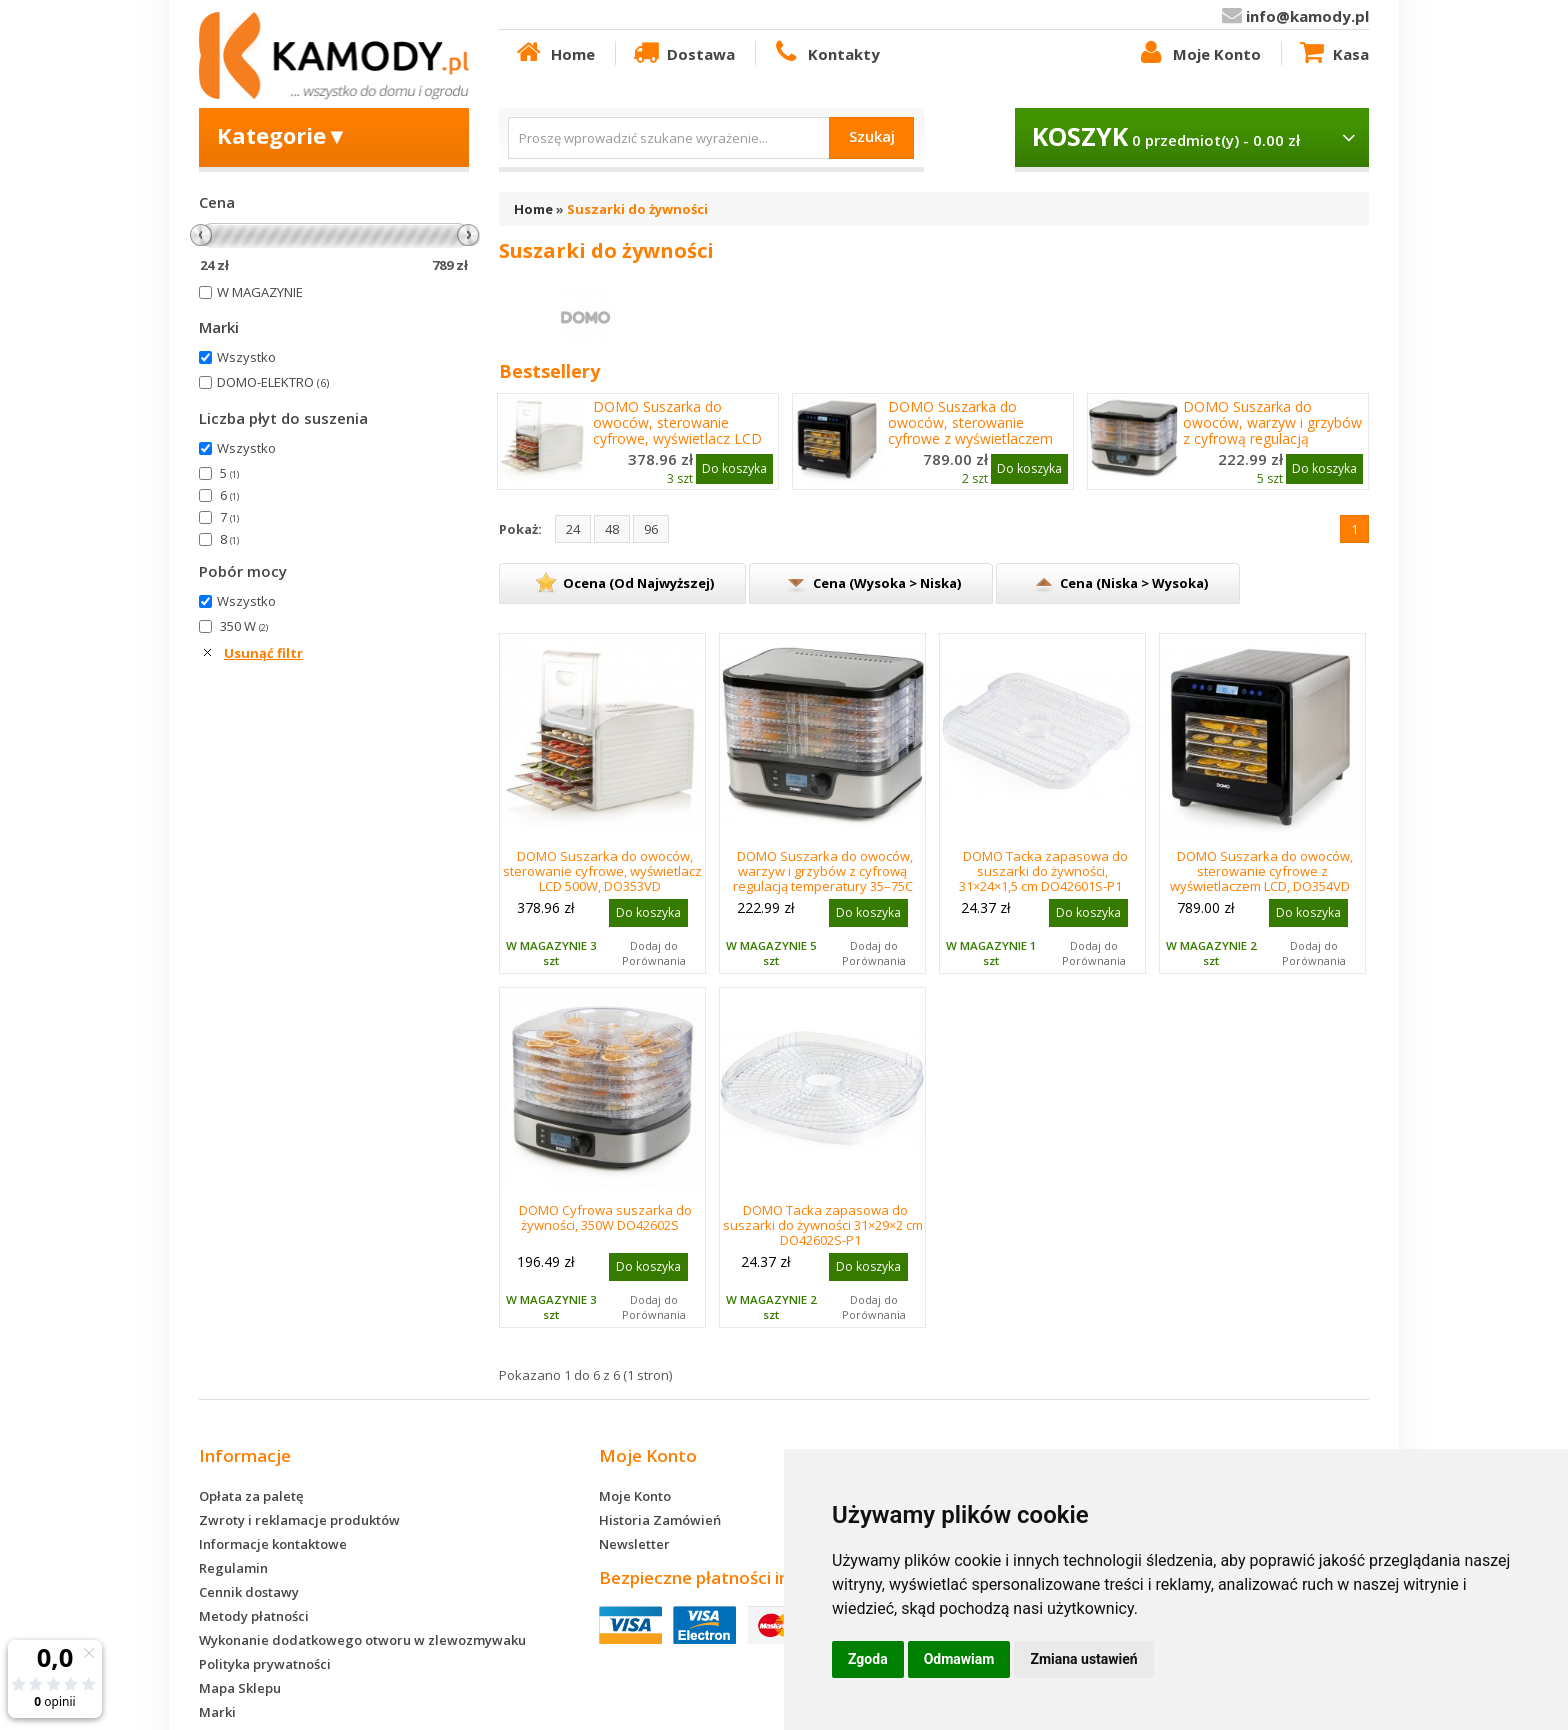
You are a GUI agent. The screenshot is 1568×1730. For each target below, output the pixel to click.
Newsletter (634, 1544)
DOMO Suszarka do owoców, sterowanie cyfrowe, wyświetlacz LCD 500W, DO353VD (677, 431)
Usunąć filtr (263, 653)
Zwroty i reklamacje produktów (299, 1520)
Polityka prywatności (265, 1664)
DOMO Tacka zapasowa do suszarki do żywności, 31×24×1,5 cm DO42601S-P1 (1043, 871)
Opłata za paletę (251, 1496)
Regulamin (233, 1568)
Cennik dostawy (249, 1592)
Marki (217, 1712)
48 (612, 529)
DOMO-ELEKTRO (273, 382)
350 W (244, 626)
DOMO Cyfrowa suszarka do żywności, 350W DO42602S (605, 1217)
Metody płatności (254, 1616)
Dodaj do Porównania (654, 953)
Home (554, 53)
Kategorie (282, 135)
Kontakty (825, 53)
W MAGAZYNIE (260, 292)
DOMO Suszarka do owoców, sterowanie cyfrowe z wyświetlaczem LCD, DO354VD (970, 431)
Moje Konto (1198, 53)
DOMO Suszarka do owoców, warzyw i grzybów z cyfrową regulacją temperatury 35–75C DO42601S (1272, 439)
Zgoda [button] (868, 1659)
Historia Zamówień (660, 1520)
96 (651, 529)
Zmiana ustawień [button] (1083, 1659)
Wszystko (246, 357)
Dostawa (683, 53)
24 (573, 529)
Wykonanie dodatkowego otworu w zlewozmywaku (362, 1640)
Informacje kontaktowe (273, 1544)
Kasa (1333, 53)
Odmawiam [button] (959, 1659)
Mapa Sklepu (240, 1688)
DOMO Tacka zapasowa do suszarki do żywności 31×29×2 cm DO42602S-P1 (823, 1225)
